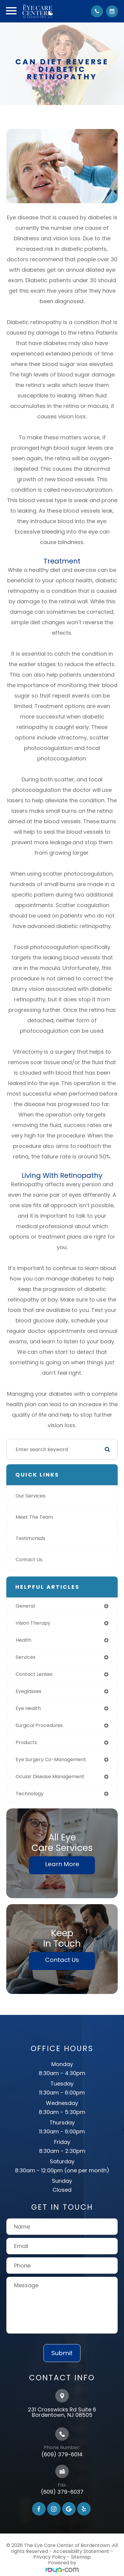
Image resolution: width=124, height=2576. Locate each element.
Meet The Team (34, 1517)
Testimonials (30, 1538)
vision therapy (33, 1623)
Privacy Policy (49, 2557)
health (23, 1640)
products (26, 1742)
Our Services (30, 1495)
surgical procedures (39, 1725)
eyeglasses (28, 1691)
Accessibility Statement (81, 2551)
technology (30, 1793)
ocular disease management (50, 1776)
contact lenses (34, 1674)
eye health (28, 1708)
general (25, 1606)
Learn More (62, 1864)
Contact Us (29, 1559)
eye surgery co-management (51, 1759)
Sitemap (81, 2557)
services (25, 1657)
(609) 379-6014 (62, 2454)
